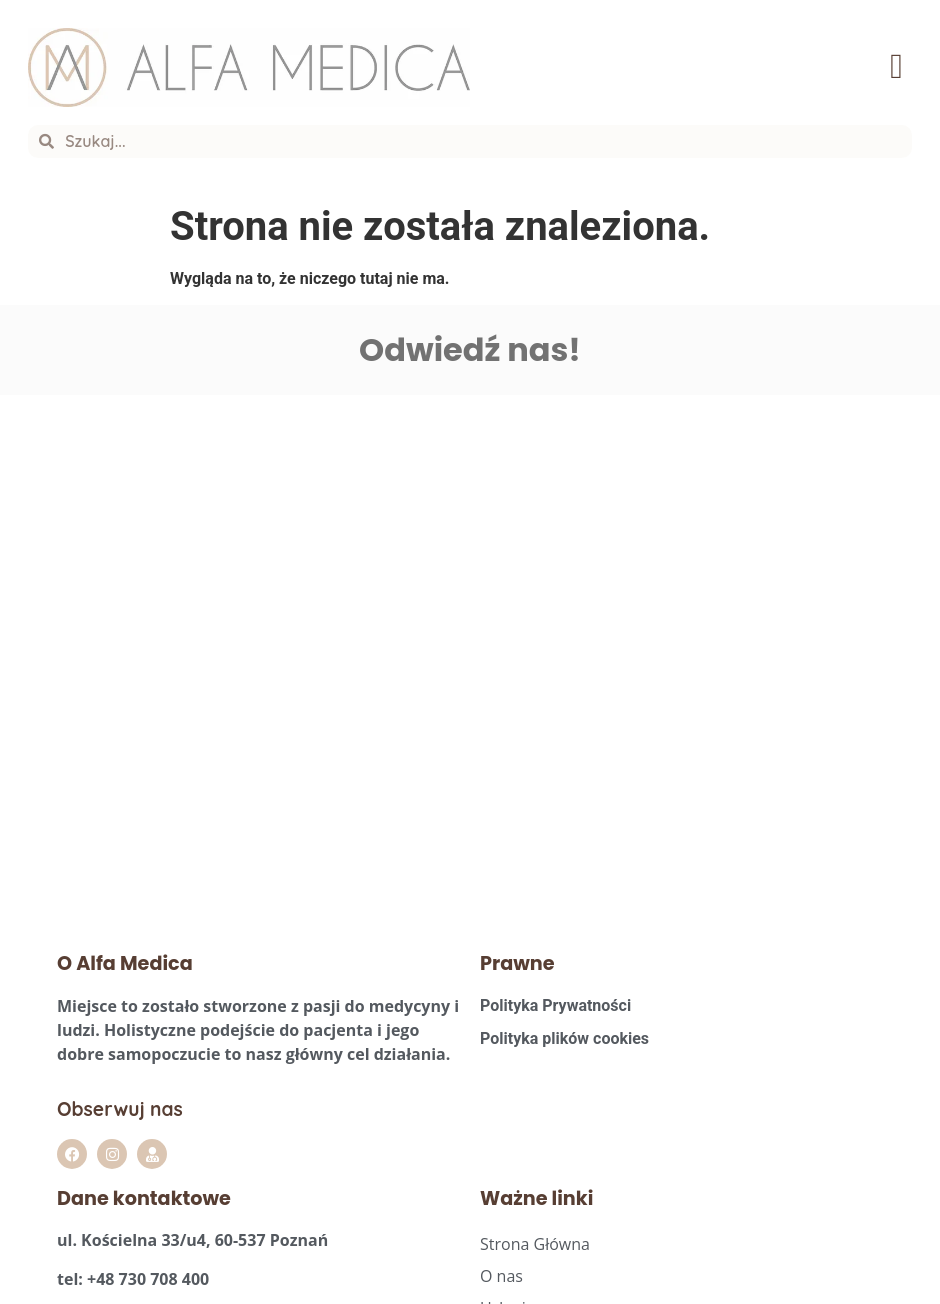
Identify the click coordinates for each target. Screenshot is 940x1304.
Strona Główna (535, 1227)
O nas (501, 1259)
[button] (897, 68)
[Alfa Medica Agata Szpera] (235, 647)
